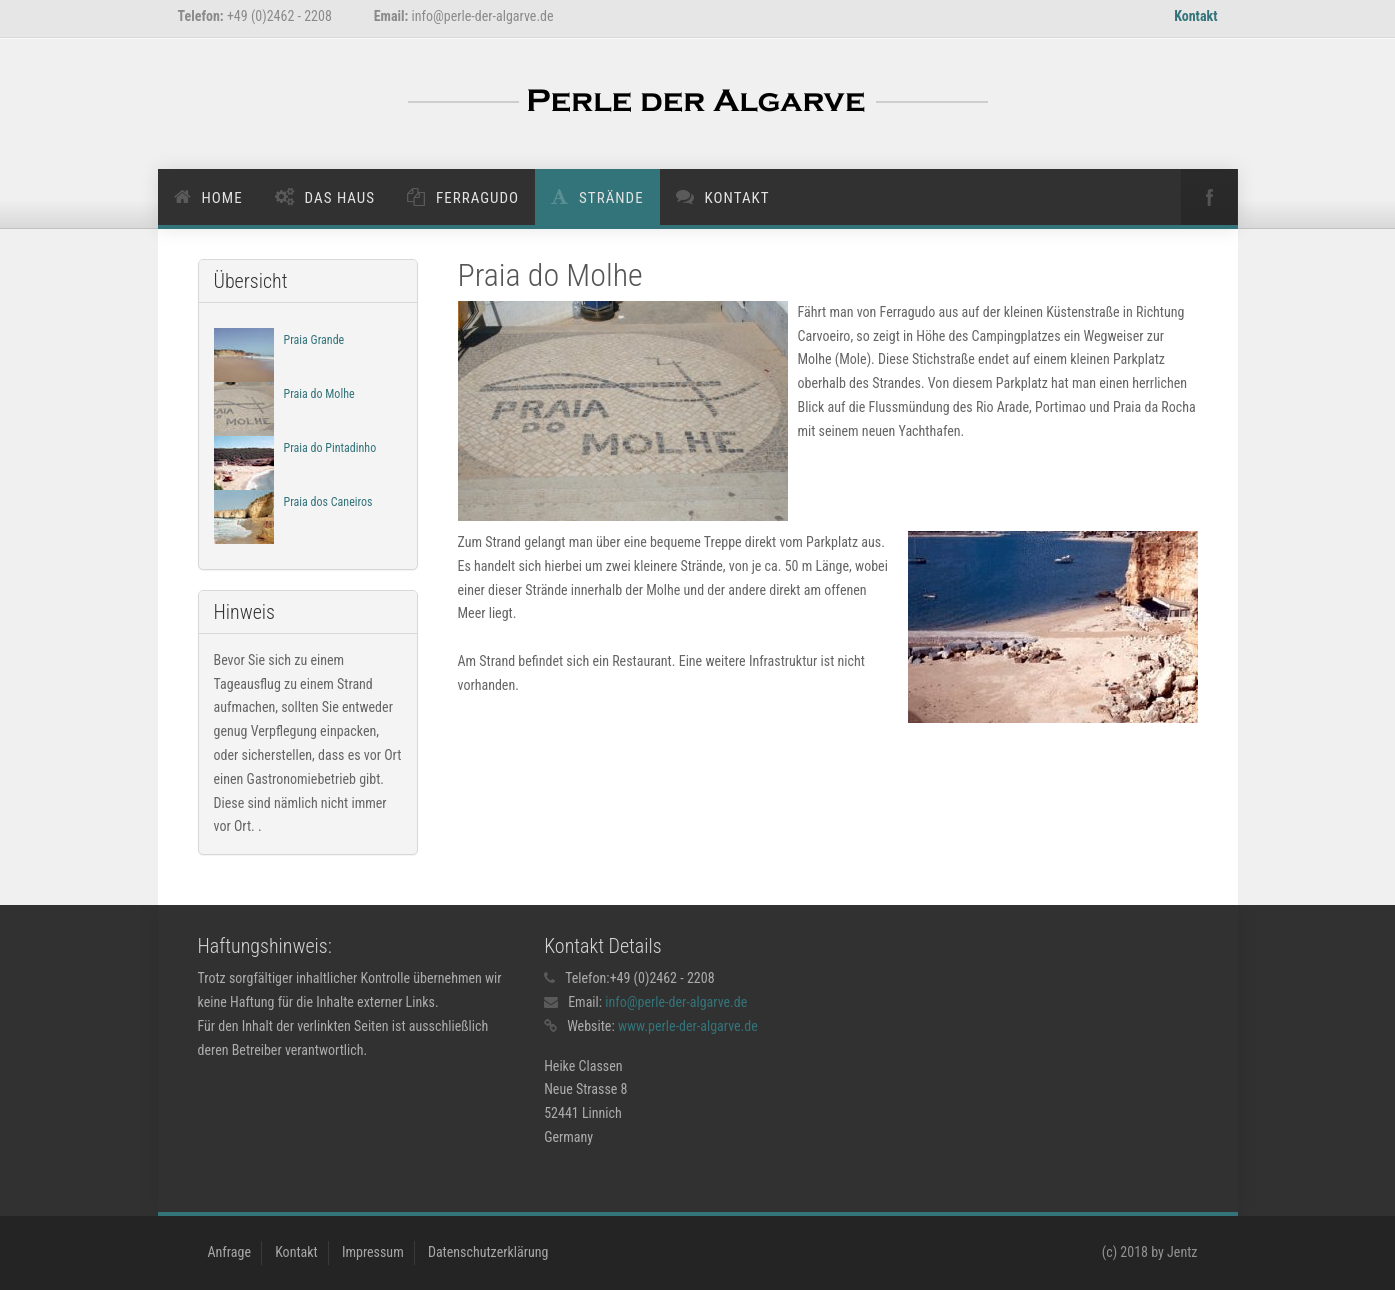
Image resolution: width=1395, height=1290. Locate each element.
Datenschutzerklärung (488, 1252)
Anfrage (229, 1252)
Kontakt (1195, 16)
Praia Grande (314, 340)
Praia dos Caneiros (328, 502)
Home (222, 198)
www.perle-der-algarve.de (688, 1026)
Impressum (373, 1252)
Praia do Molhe (319, 394)
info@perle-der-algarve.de (676, 1002)
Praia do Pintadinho (330, 448)
